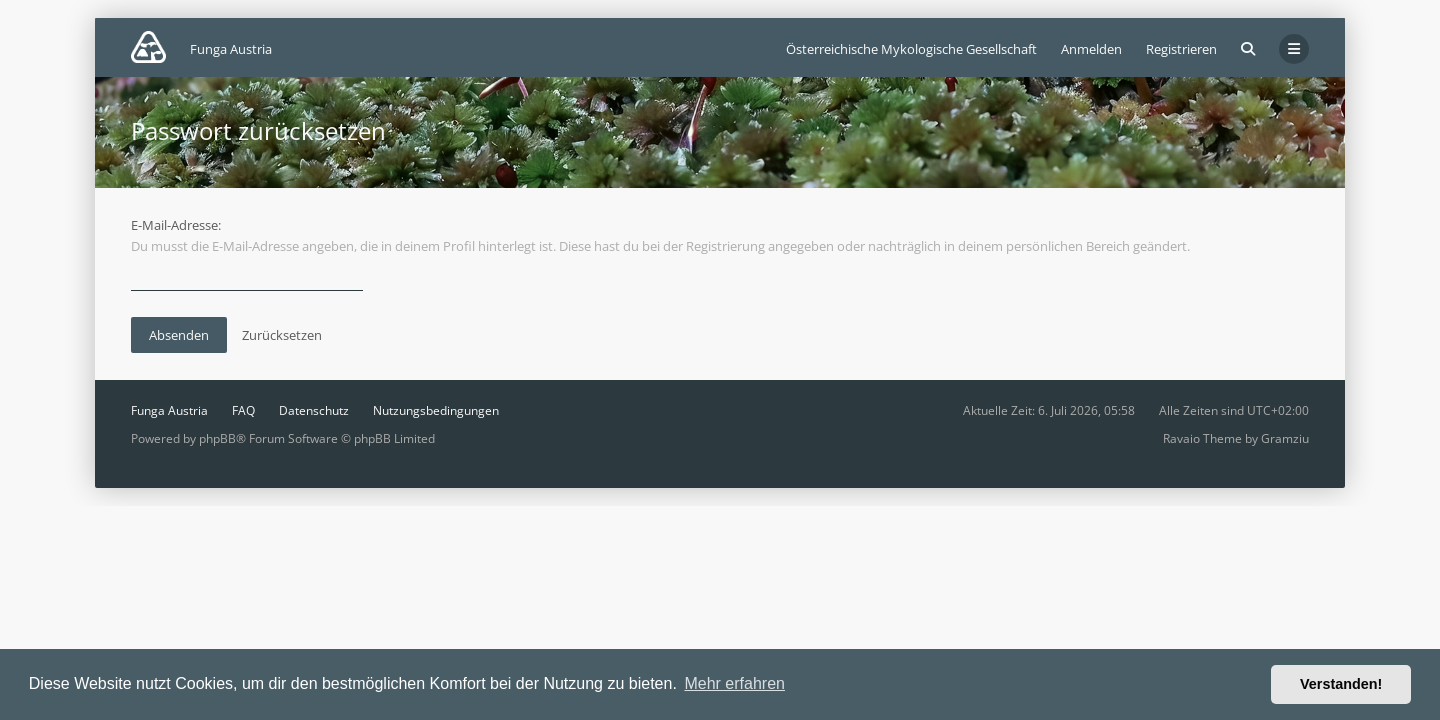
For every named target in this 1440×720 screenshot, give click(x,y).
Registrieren (1181, 49)
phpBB (217, 438)
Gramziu (1285, 438)
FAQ (243, 410)
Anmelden (1091, 49)
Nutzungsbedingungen (436, 410)
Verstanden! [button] (1341, 684)
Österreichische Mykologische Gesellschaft (911, 49)
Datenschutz (314, 410)
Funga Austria (169, 410)
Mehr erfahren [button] (734, 683)
